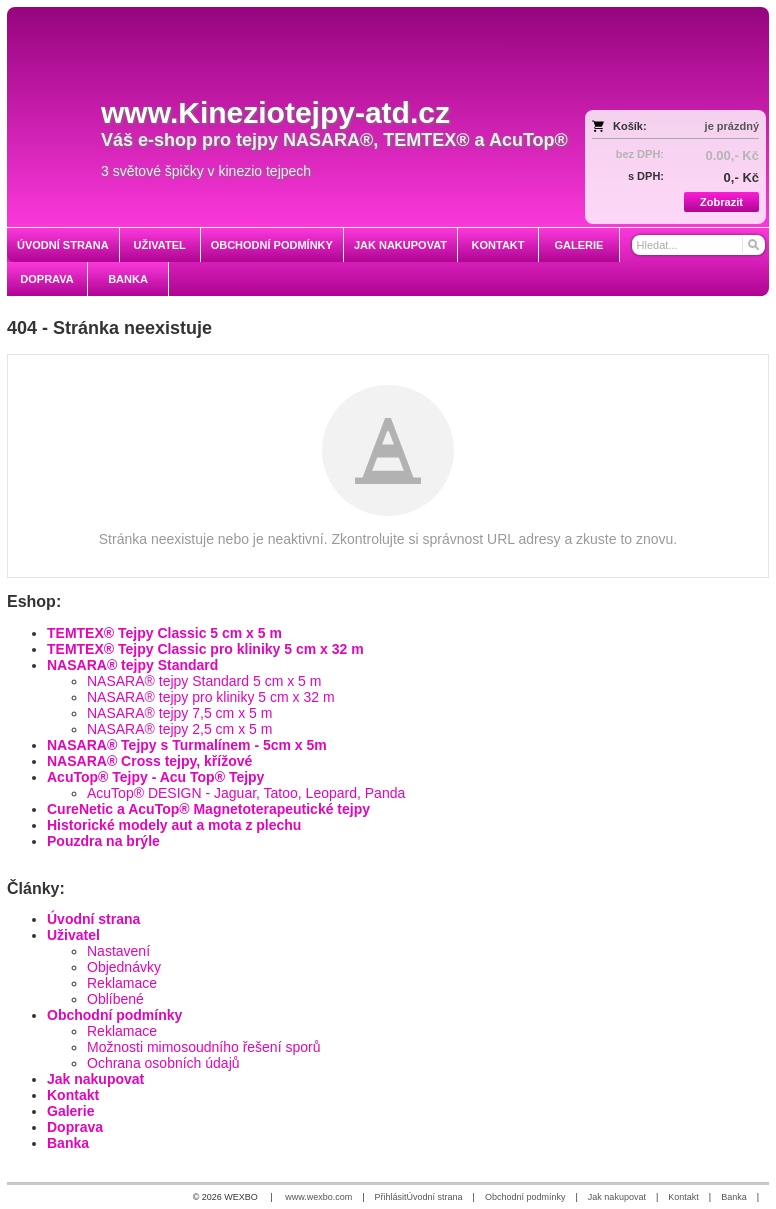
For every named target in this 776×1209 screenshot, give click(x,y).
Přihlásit (391, 1197)
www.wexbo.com (318, 1197)
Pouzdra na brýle (103, 841)
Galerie (70, 1111)
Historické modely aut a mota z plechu (174, 825)
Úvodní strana (93, 919)
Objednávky (124, 967)
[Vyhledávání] (698, 245)
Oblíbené (115, 999)
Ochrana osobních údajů (163, 1063)
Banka (68, 1143)
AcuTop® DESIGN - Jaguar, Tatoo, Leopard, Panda (246, 793)
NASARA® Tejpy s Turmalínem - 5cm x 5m (187, 745)
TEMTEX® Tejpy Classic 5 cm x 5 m (164, 633)
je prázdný (732, 126)
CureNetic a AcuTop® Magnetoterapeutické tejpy (208, 809)
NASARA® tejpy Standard (132, 665)
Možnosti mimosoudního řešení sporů (203, 1047)
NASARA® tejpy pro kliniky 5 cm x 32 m (211, 697)
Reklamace (122, 983)
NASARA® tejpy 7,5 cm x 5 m (179, 713)
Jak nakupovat (95, 1079)
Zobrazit (721, 202)
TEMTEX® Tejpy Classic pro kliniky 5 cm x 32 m (205, 649)
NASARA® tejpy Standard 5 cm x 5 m (204, 681)
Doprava (75, 1127)
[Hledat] (752, 245)
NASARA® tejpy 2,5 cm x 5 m (179, 729)
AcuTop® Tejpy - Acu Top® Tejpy (155, 777)
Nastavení (118, 951)
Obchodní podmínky (114, 1015)
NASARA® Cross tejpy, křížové (149, 761)
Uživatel (73, 935)
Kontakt (73, 1095)
